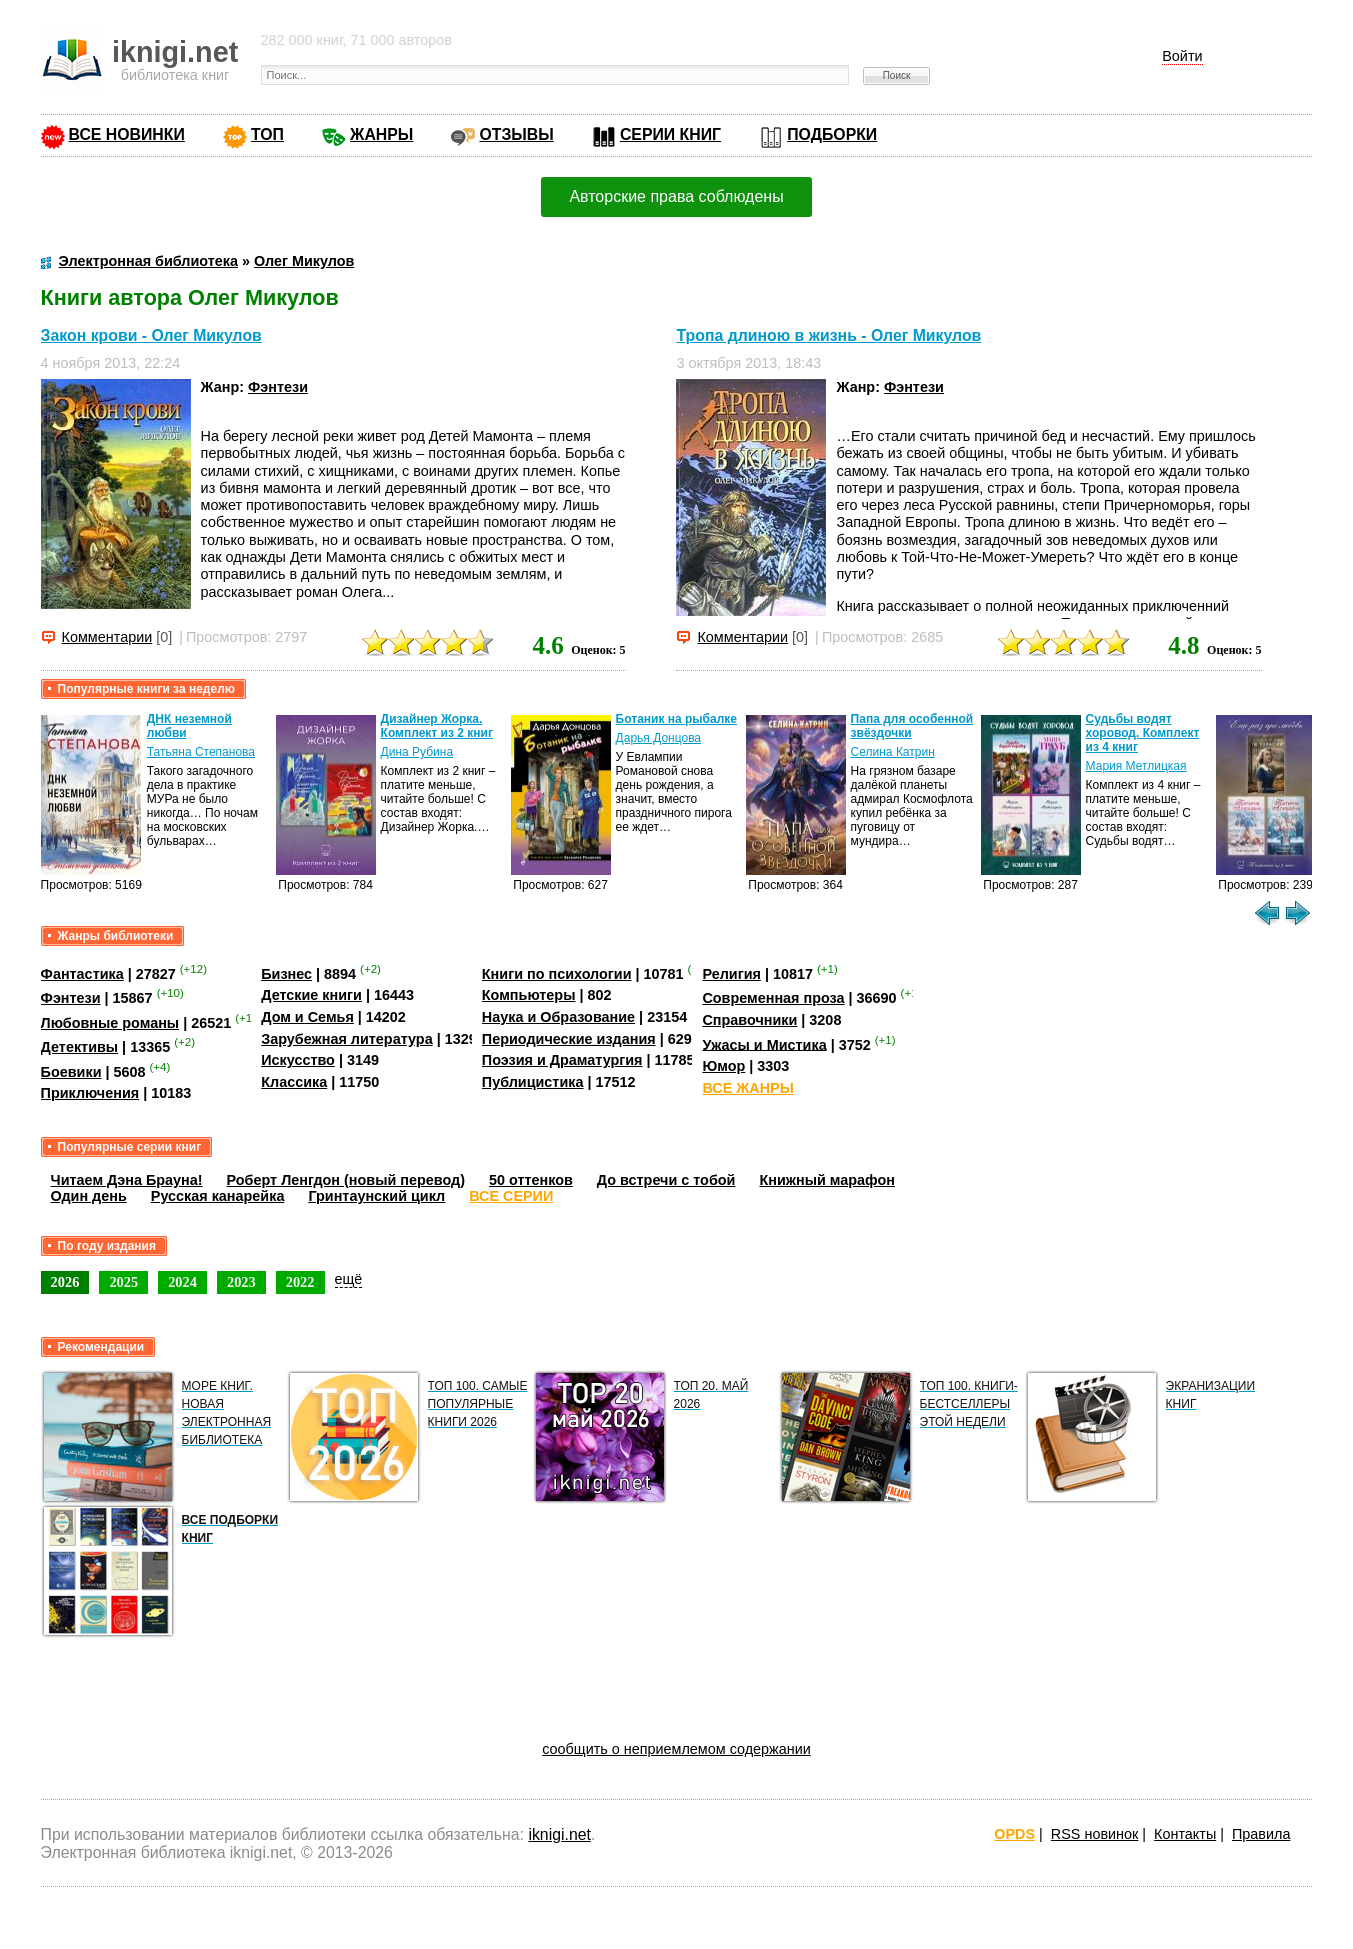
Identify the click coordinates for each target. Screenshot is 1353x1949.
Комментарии (107, 637)
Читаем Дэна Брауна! (127, 1180)
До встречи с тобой (666, 1180)
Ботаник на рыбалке (676, 719)
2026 (65, 1282)
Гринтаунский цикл (376, 1196)
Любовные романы (110, 1023)
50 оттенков (531, 1180)
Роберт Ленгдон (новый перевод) (346, 1180)
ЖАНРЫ (381, 134)
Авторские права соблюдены (676, 196)
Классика (294, 1082)
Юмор (723, 1066)
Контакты (1185, 1834)
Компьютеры (529, 995)
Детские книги (311, 995)
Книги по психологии (557, 974)
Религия (731, 974)
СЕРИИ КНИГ (670, 134)
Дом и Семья (307, 1017)
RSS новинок (1094, 1834)
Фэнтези (278, 387)
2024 (182, 1282)
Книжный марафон (827, 1180)
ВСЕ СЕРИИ (511, 1196)
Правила (1261, 1834)
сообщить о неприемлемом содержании (676, 1749)
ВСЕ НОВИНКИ (127, 134)
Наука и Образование (558, 1017)
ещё (349, 1279)
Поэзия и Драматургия (562, 1060)
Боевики (71, 1072)
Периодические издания (569, 1039)
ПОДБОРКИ (832, 134)
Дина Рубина (417, 752)
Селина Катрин (893, 752)
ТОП (267, 134)
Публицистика (533, 1082)
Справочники (749, 1020)
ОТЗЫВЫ (516, 134)
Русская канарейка (218, 1196)
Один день (89, 1196)
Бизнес (286, 974)
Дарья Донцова (658, 738)
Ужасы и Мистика (764, 1044)
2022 (300, 1282)
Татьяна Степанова (201, 752)
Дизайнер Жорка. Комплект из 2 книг (437, 726)
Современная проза (773, 998)
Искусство (298, 1060)
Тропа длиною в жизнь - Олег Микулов (828, 335)
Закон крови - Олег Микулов (151, 335)
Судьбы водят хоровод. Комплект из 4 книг (1143, 733)
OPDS (1014, 1834)
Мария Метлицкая (1136, 766)
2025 (123, 1282)
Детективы (80, 1047)
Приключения (90, 1093)
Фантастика (82, 974)
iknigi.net (559, 1834)
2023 (241, 1282)
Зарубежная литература (346, 1039)
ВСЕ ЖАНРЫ (747, 1088)
